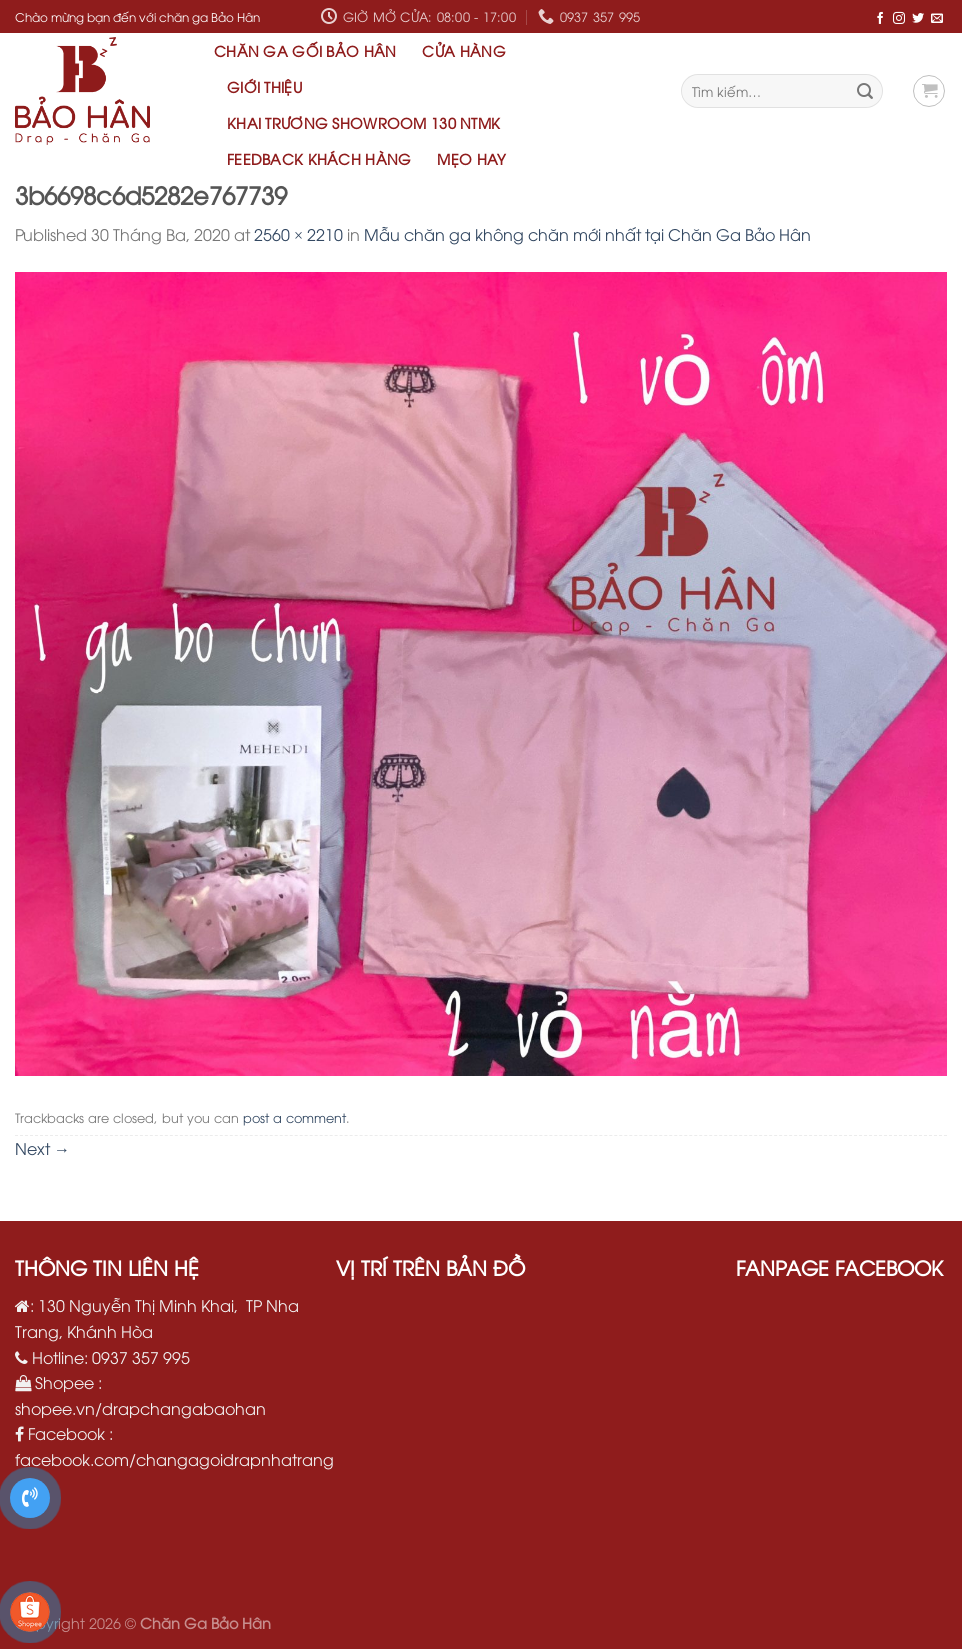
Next (42, 1148)
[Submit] (865, 91)
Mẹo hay (471, 158)
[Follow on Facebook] (880, 17)
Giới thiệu (264, 86)
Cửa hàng (463, 50)
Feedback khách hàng (319, 158)
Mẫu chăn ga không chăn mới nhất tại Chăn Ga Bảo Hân (587, 234)
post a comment (294, 1117)
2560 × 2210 (298, 234)
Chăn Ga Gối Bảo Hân (305, 50)
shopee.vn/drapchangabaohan (140, 1408)
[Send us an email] (937, 17)
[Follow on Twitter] (918, 17)
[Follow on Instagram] (899, 17)
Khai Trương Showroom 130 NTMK (363, 122)
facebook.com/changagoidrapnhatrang (174, 1459)
